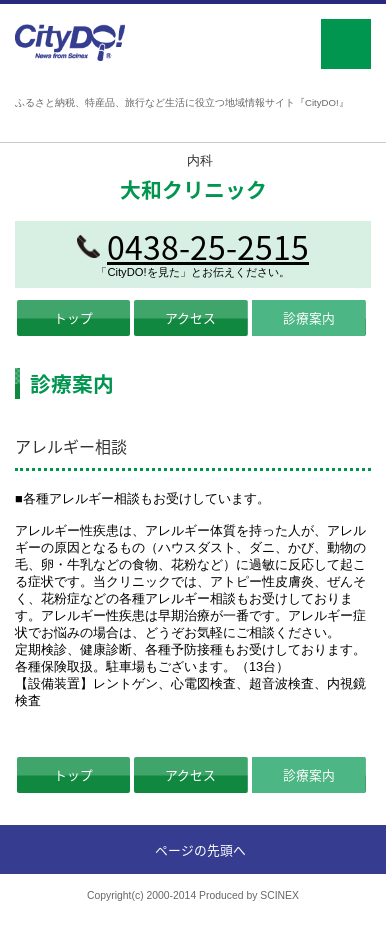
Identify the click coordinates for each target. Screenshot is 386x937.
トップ (73, 317)
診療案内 (309, 317)
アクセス (190, 317)
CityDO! (70, 42)
